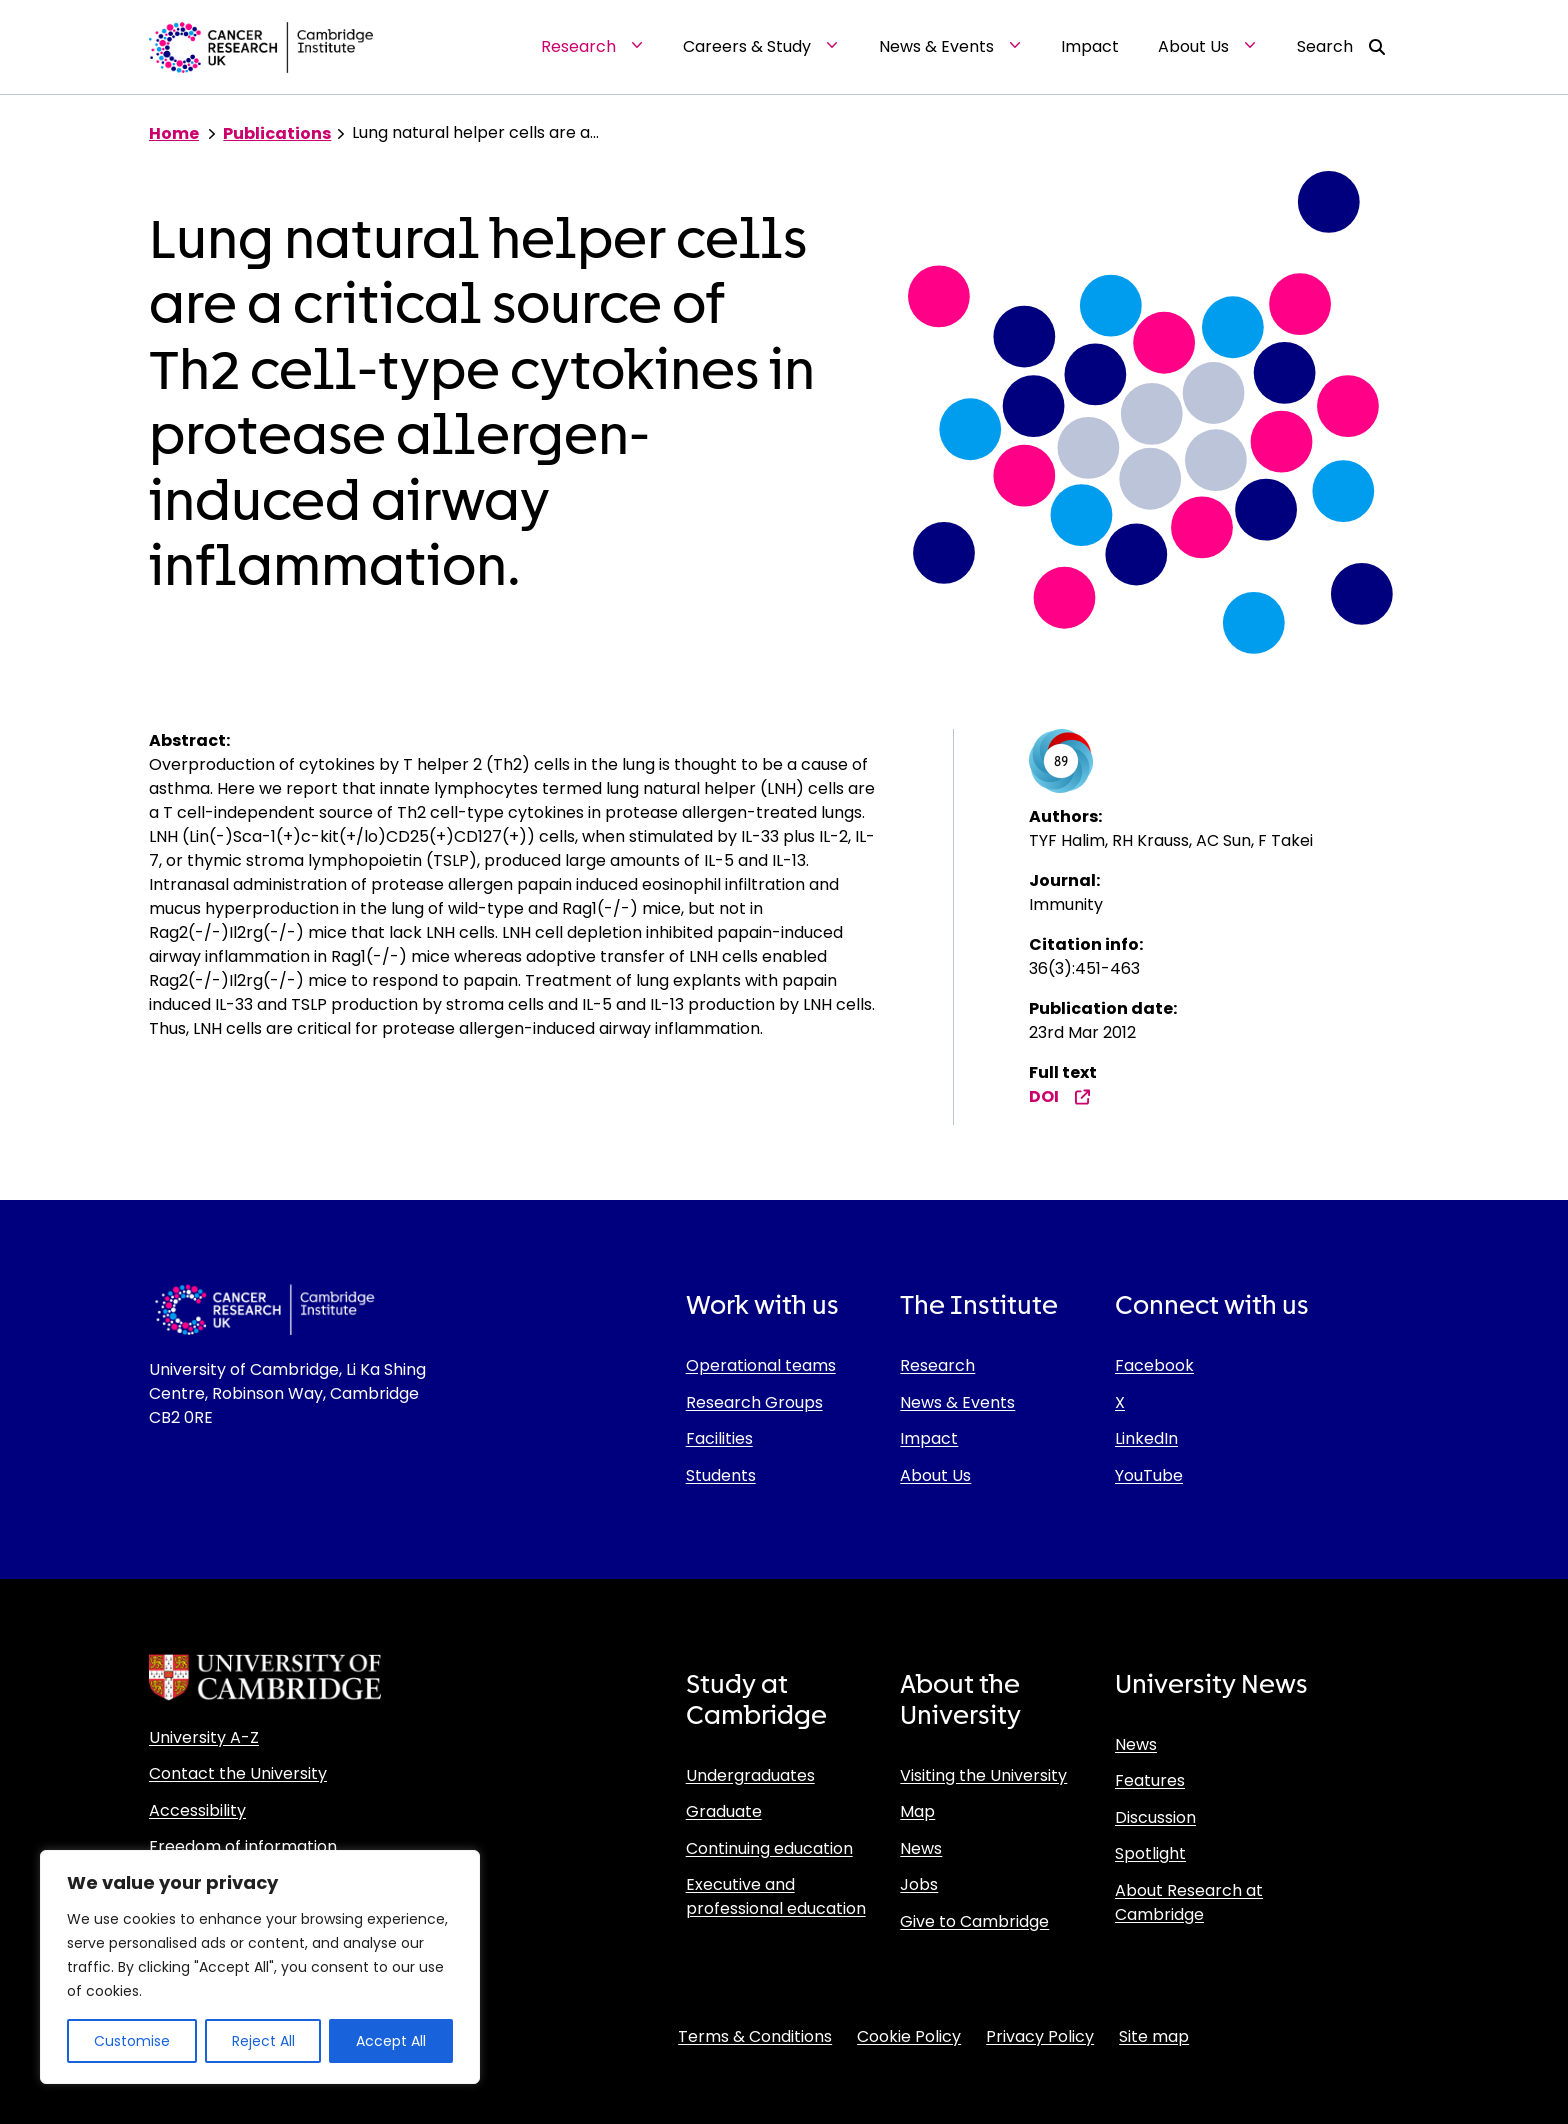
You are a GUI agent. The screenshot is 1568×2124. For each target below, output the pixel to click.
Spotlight (1150, 1853)
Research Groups (754, 1402)
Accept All (391, 2041)
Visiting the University (983, 1775)
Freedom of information (243, 1846)
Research (937, 1365)
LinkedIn (1146, 1438)
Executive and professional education (776, 1896)
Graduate (724, 1811)
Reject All (263, 2041)
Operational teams (761, 1365)
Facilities (719, 1438)
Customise (132, 2041)
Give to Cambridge (974, 1921)
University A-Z (204, 1737)
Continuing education (769, 1848)
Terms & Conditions (755, 2036)
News (921, 1848)
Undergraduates (750, 1775)
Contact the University (238, 1773)
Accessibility (197, 1810)
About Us (935, 1475)
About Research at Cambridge (1189, 1902)
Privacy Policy (1040, 2036)
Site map (1154, 2036)
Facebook (1154, 1365)
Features (1150, 1780)
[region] (260, 1967)
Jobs (919, 1884)
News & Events (957, 1402)
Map (917, 1811)
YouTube (1149, 1475)
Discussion (1155, 1817)
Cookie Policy (909, 2036)
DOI (1060, 1096)
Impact (929, 1438)
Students (721, 1475)
